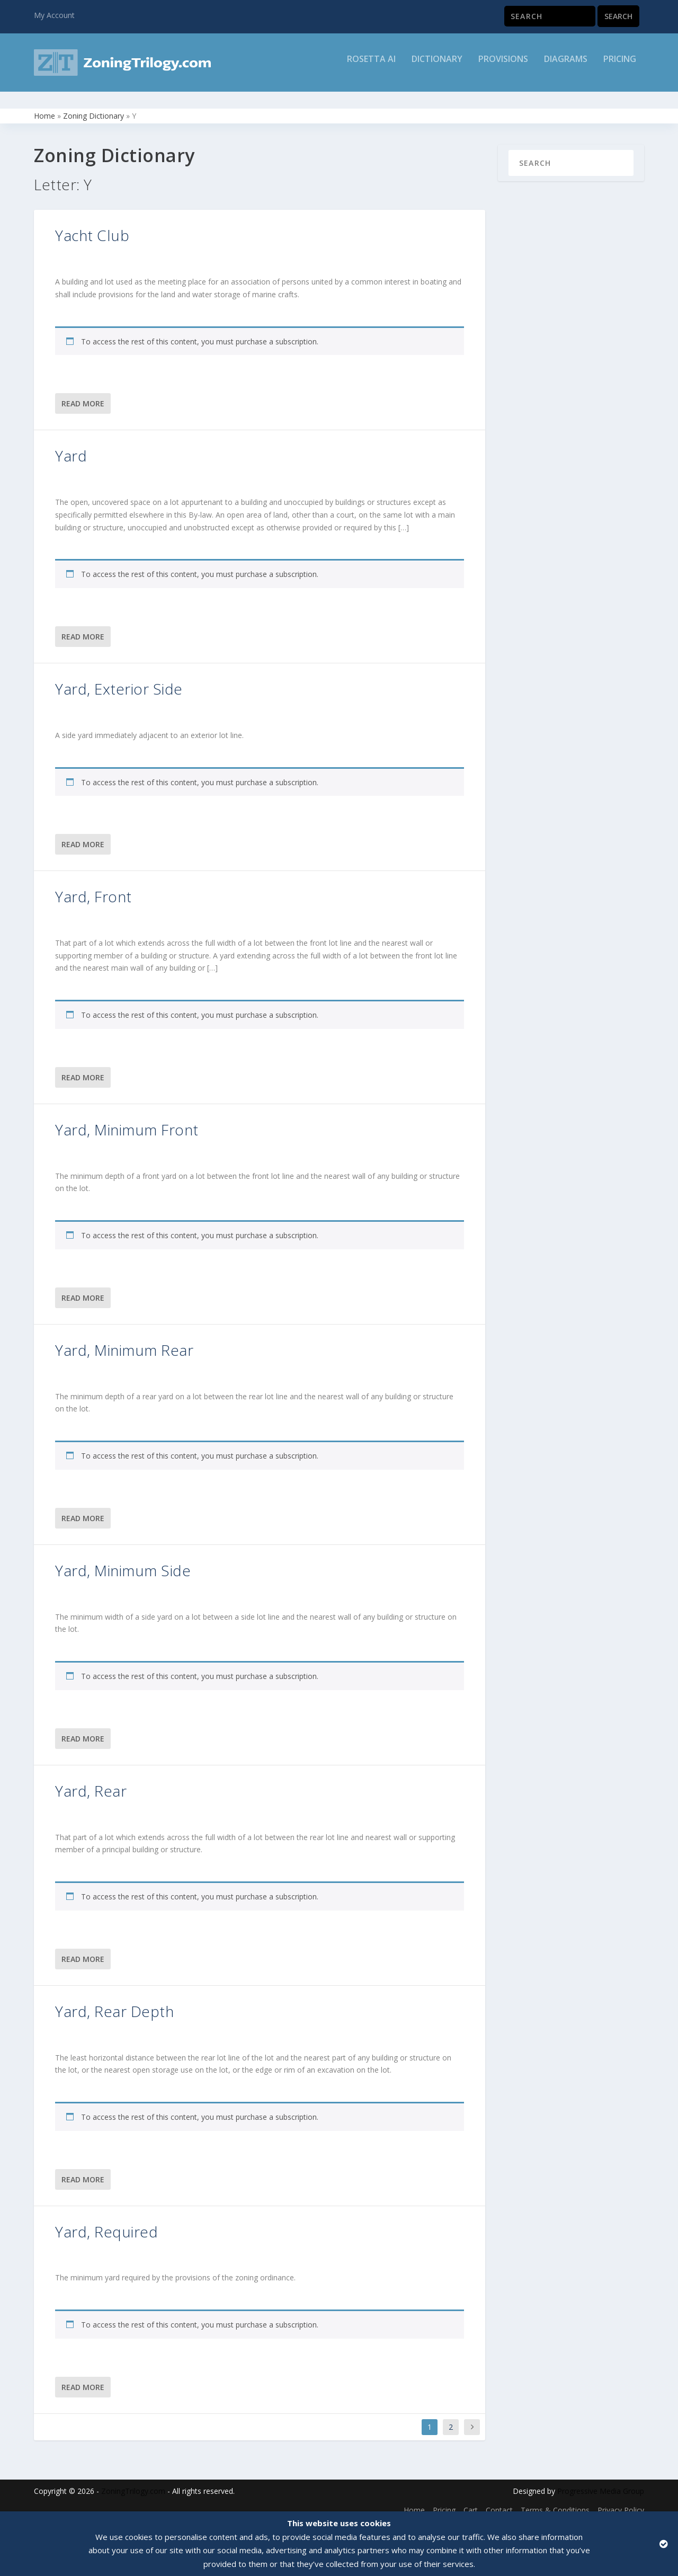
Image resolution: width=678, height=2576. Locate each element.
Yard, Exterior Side (119, 679)
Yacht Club (92, 226)
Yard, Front (93, 887)
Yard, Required (106, 2222)
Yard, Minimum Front (127, 1120)
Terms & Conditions (555, 2500)
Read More (82, 394)
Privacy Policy (620, 2500)
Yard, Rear (91, 1781)
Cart (470, 2500)
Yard (71, 446)
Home (44, 106)
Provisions (503, 67)
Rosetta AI (371, 67)
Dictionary (437, 67)
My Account (54, 15)
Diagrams (565, 67)
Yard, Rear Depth (114, 2002)
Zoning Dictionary (93, 106)
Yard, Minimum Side (123, 1561)
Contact (499, 2500)
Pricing (619, 67)
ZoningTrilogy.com (133, 2481)
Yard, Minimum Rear (124, 1340)
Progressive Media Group (600, 2481)
